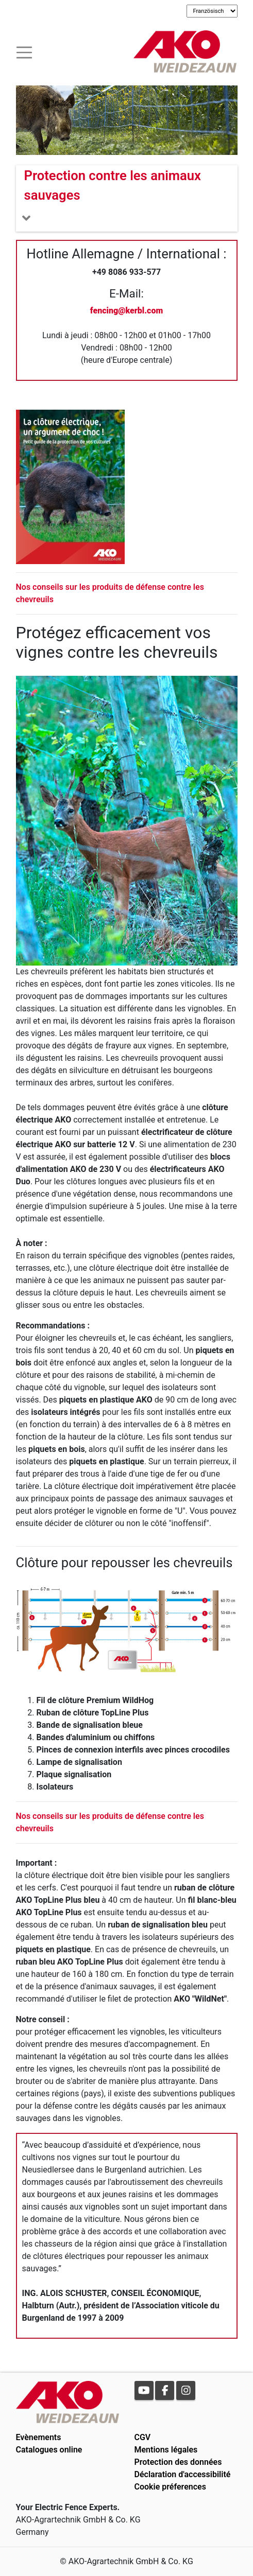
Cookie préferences (170, 2487)
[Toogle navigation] (24, 51)
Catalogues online (49, 2450)
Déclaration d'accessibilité (182, 2474)
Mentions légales (166, 2450)
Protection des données (178, 2462)
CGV (142, 2437)
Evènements (38, 2437)
